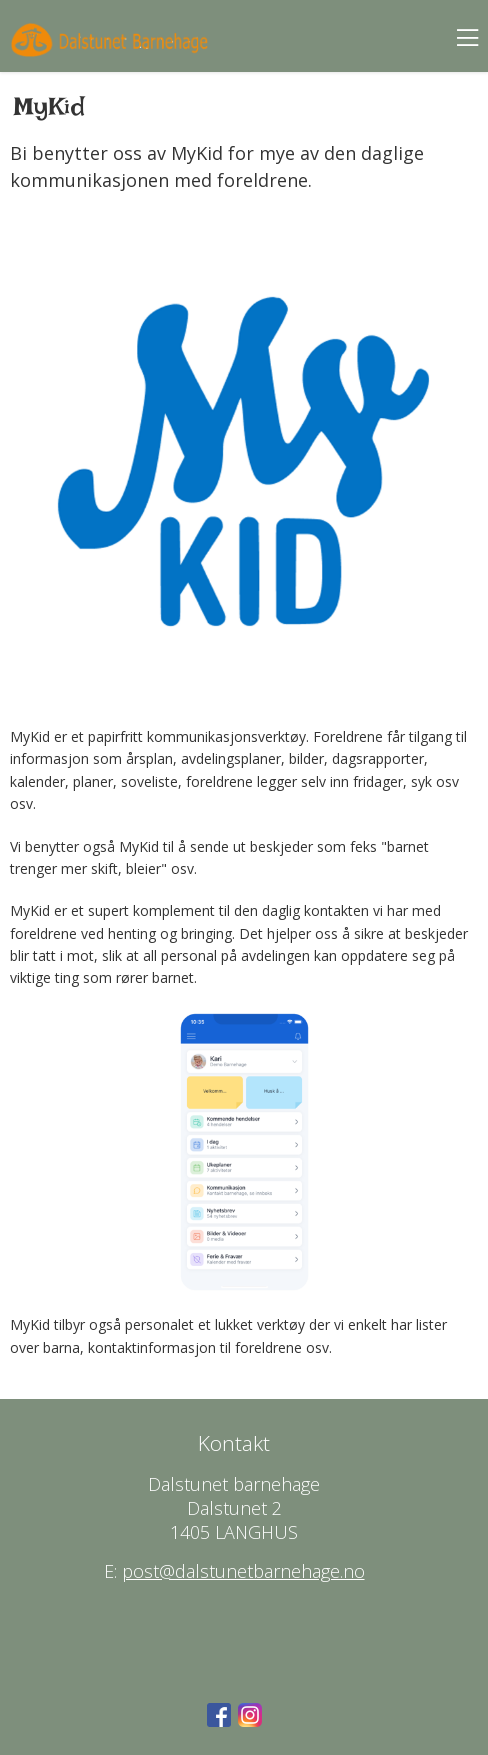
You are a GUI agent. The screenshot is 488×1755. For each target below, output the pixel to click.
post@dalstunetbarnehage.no (243, 1571)
